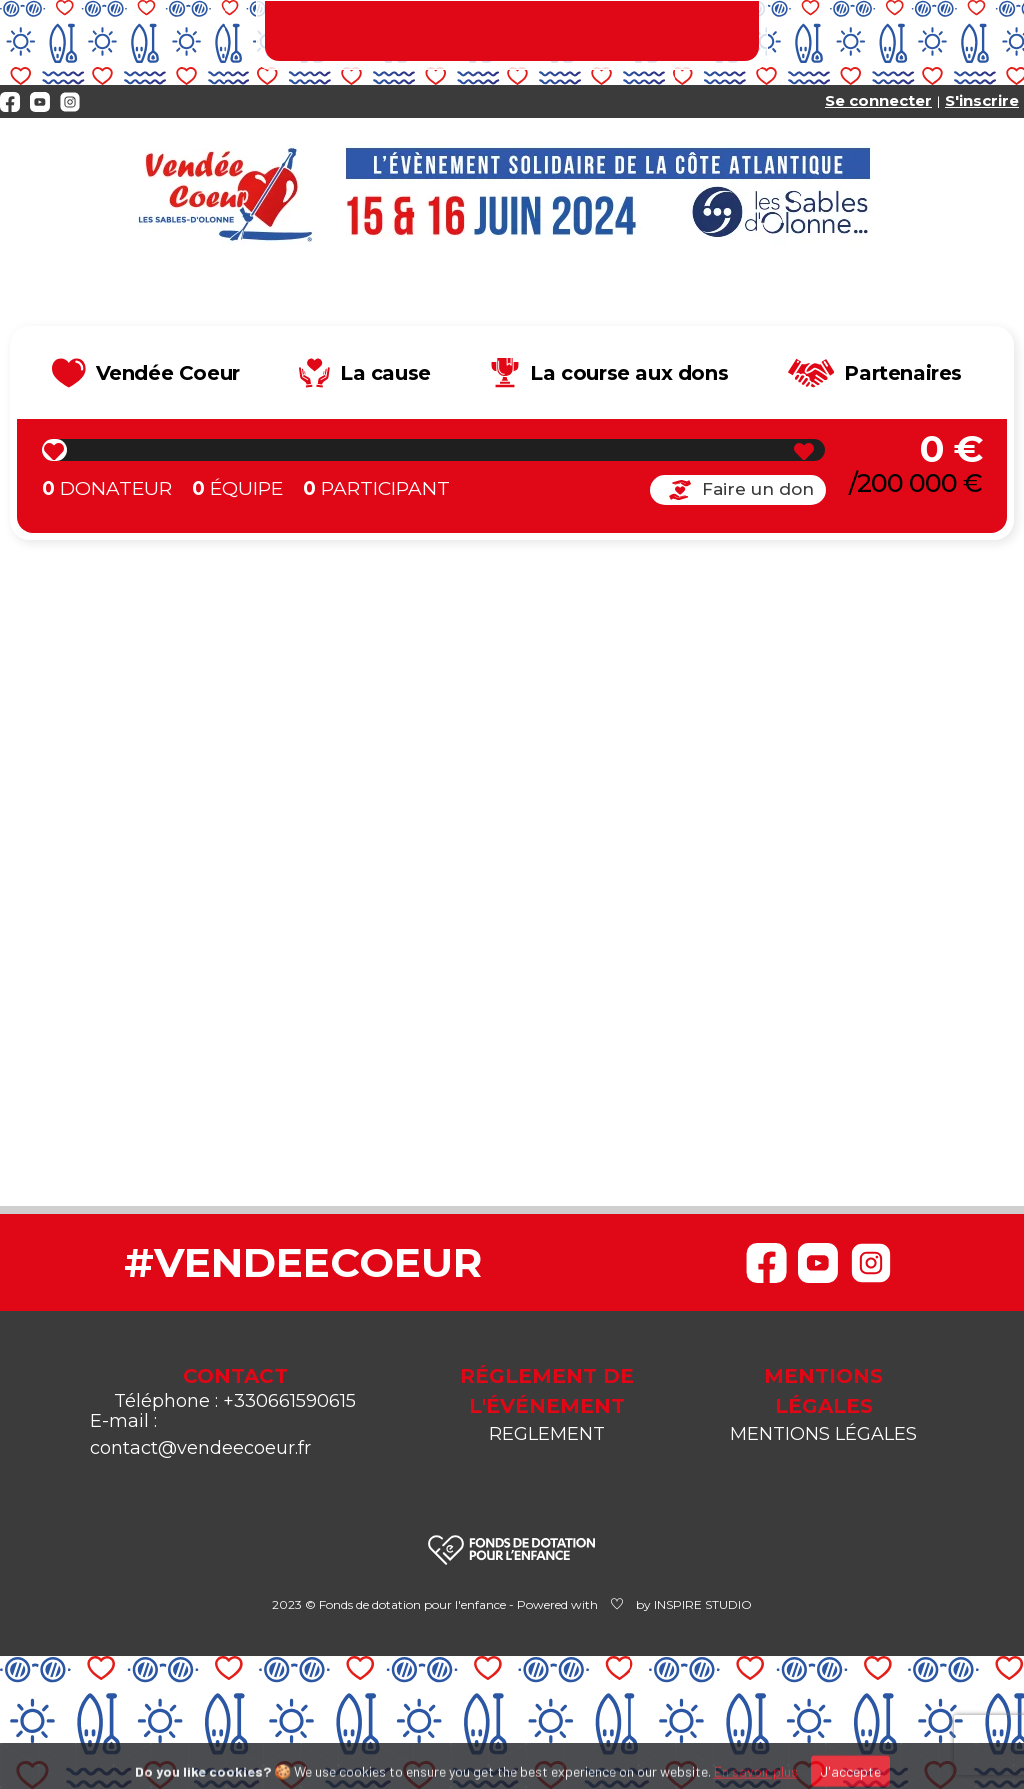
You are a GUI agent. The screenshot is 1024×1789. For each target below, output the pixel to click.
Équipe (237, 488)
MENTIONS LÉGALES (823, 1434)
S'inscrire (982, 100)
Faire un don (738, 489)
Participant (376, 488)
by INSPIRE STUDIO (694, 1604)
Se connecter (878, 100)
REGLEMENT (547, 1434)
